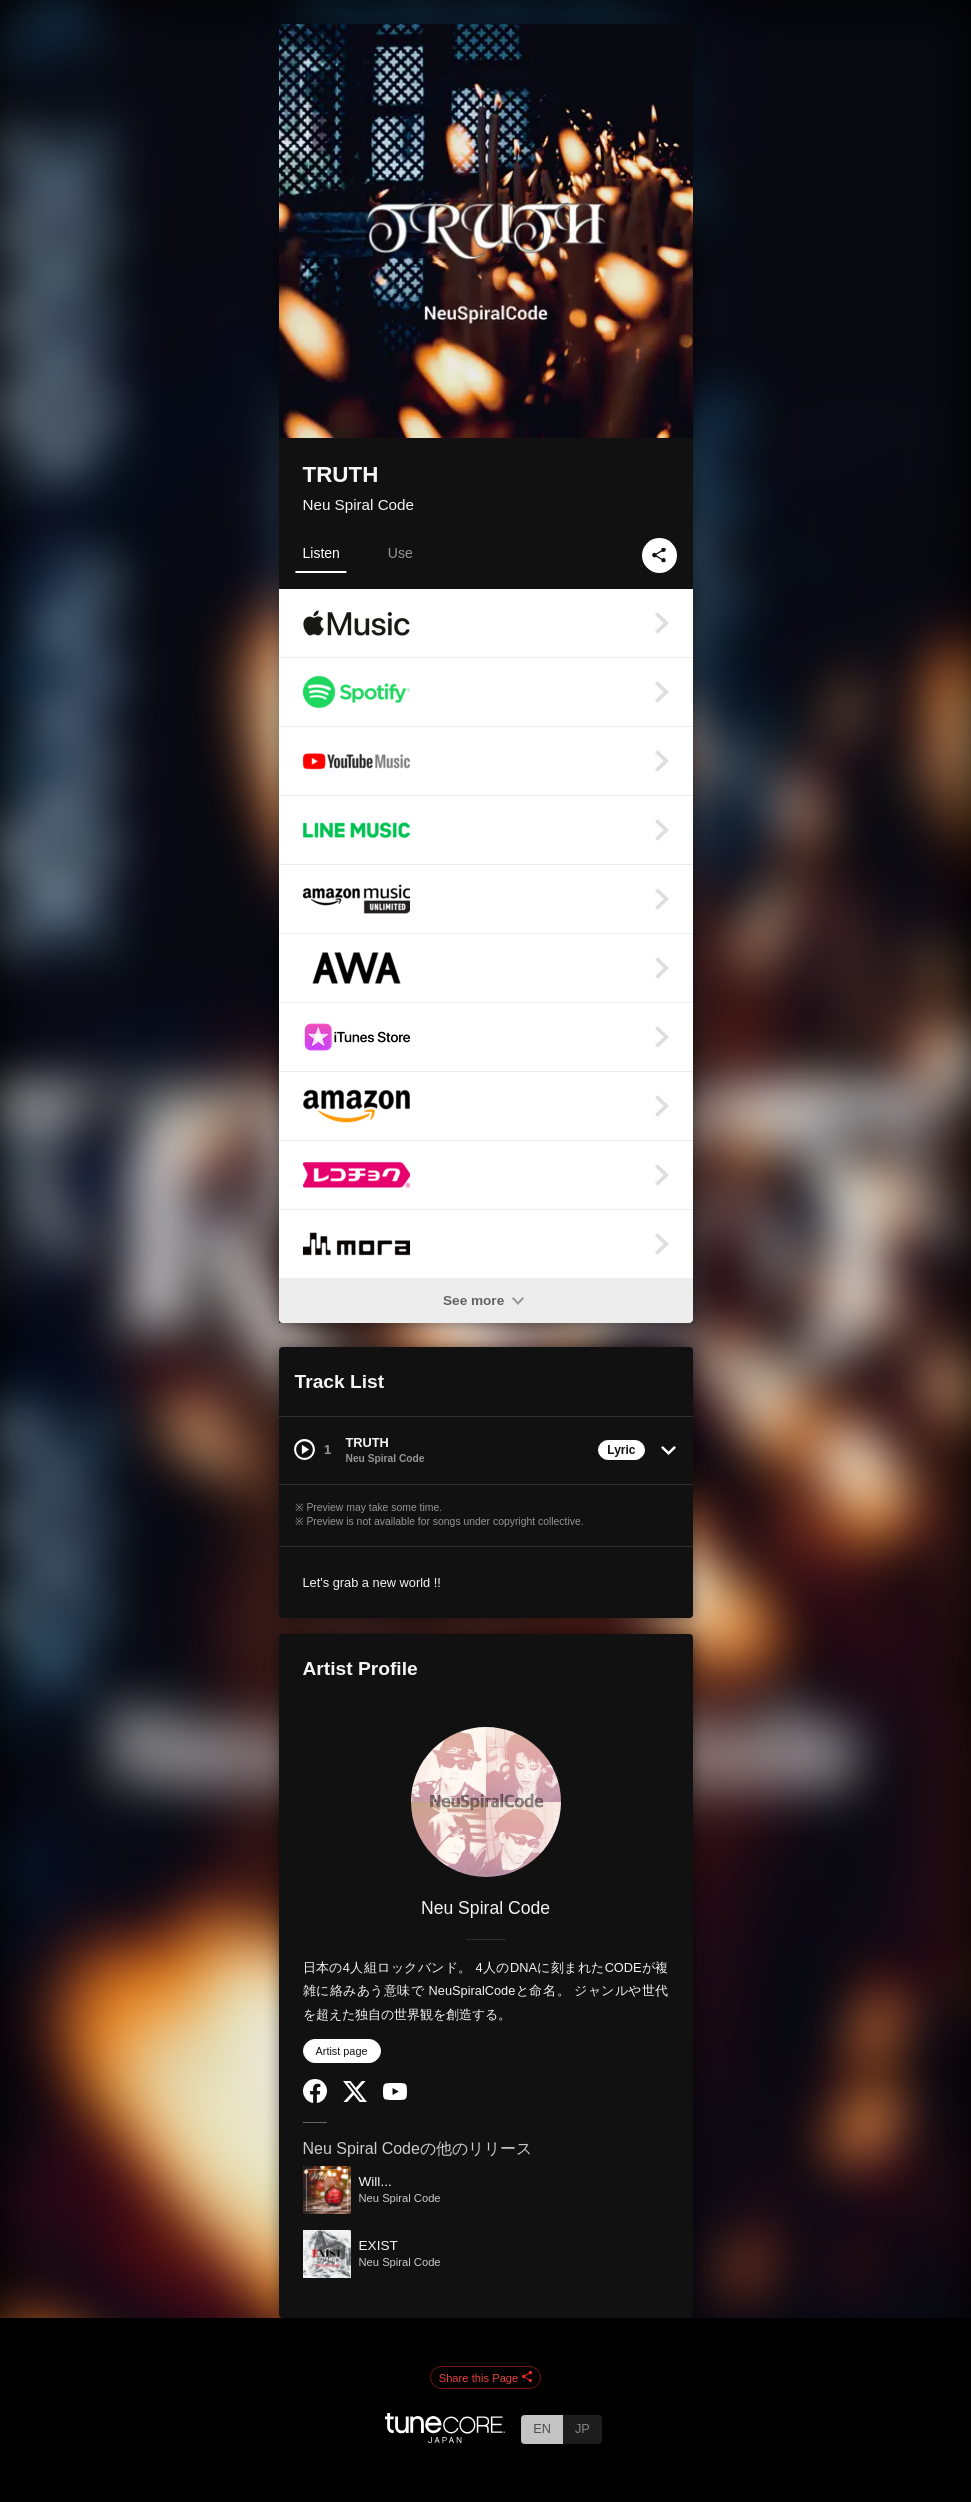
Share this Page (486, 2378)
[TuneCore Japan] (445, 2437)
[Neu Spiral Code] (486, 1802)
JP (582, 2428)
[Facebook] (315, 2098)
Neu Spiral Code (358, 504)
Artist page (342, 2051)
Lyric (621, 1450)
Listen (321, 553)
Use (400, 553)
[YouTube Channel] (395, 2095)
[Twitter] (355, 2097)
